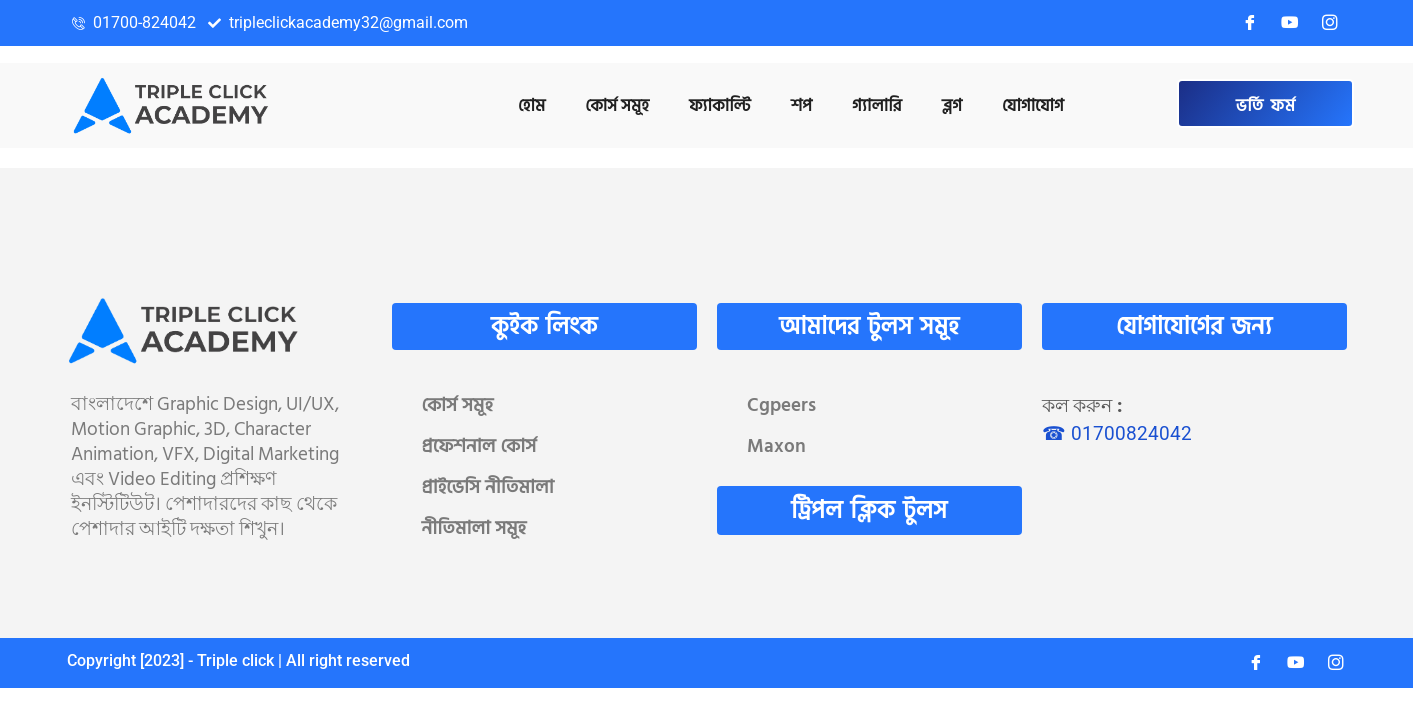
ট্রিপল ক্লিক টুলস (869, 510)
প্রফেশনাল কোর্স (479, 446)
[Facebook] (1250, 23)
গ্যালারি (877, 106)
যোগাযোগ (1033, 106)
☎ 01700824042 (1117, 433)
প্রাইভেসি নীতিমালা (488, 487)
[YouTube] (1290, 23)
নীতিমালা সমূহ (474, 528)
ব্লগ (952, 106)
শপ (801, 106)
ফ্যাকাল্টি (720, 106)
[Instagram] (1330, 23)
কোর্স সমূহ (458, 405)
